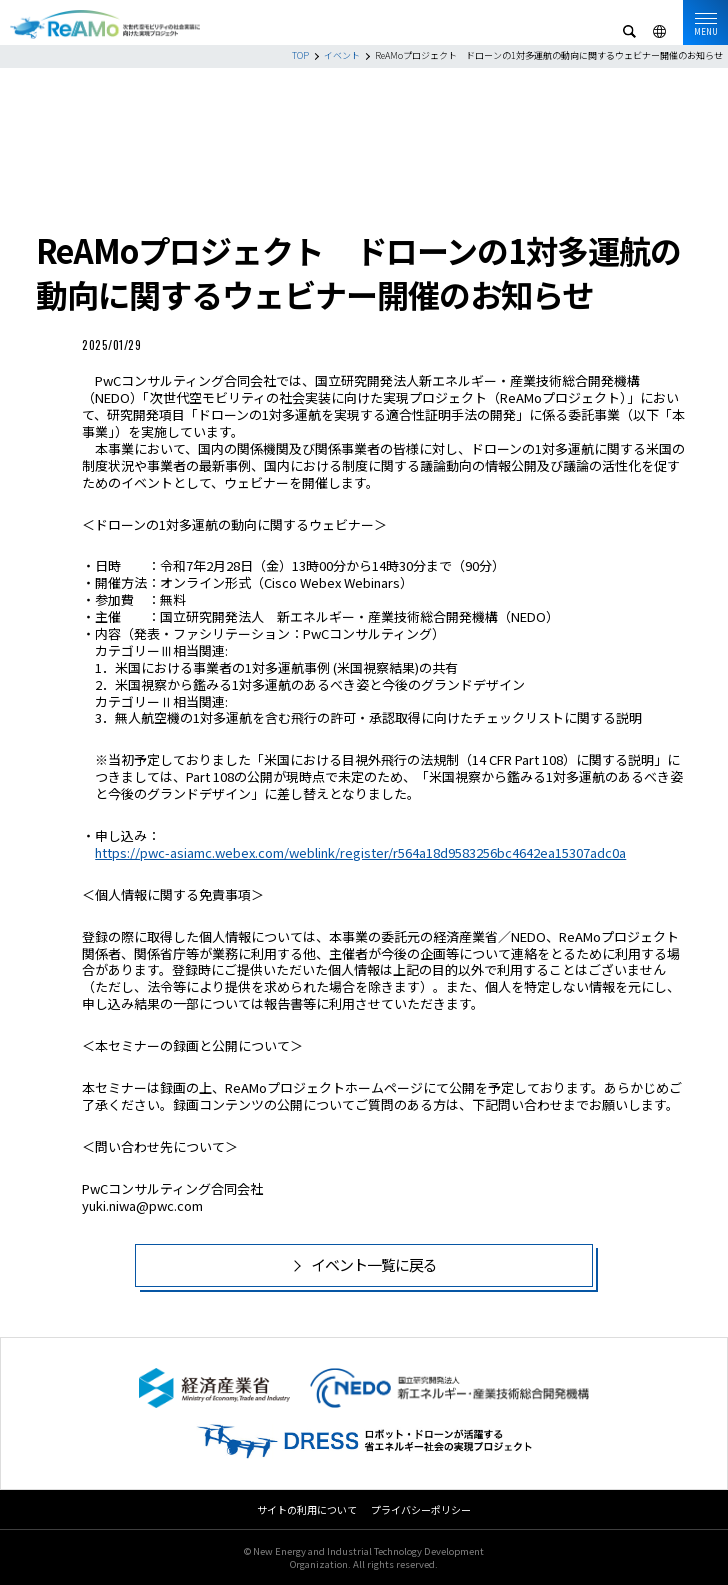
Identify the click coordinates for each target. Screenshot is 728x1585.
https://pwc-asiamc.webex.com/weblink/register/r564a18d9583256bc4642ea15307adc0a (360, 852)
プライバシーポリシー (421, 1509)
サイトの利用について (307, 1509)
